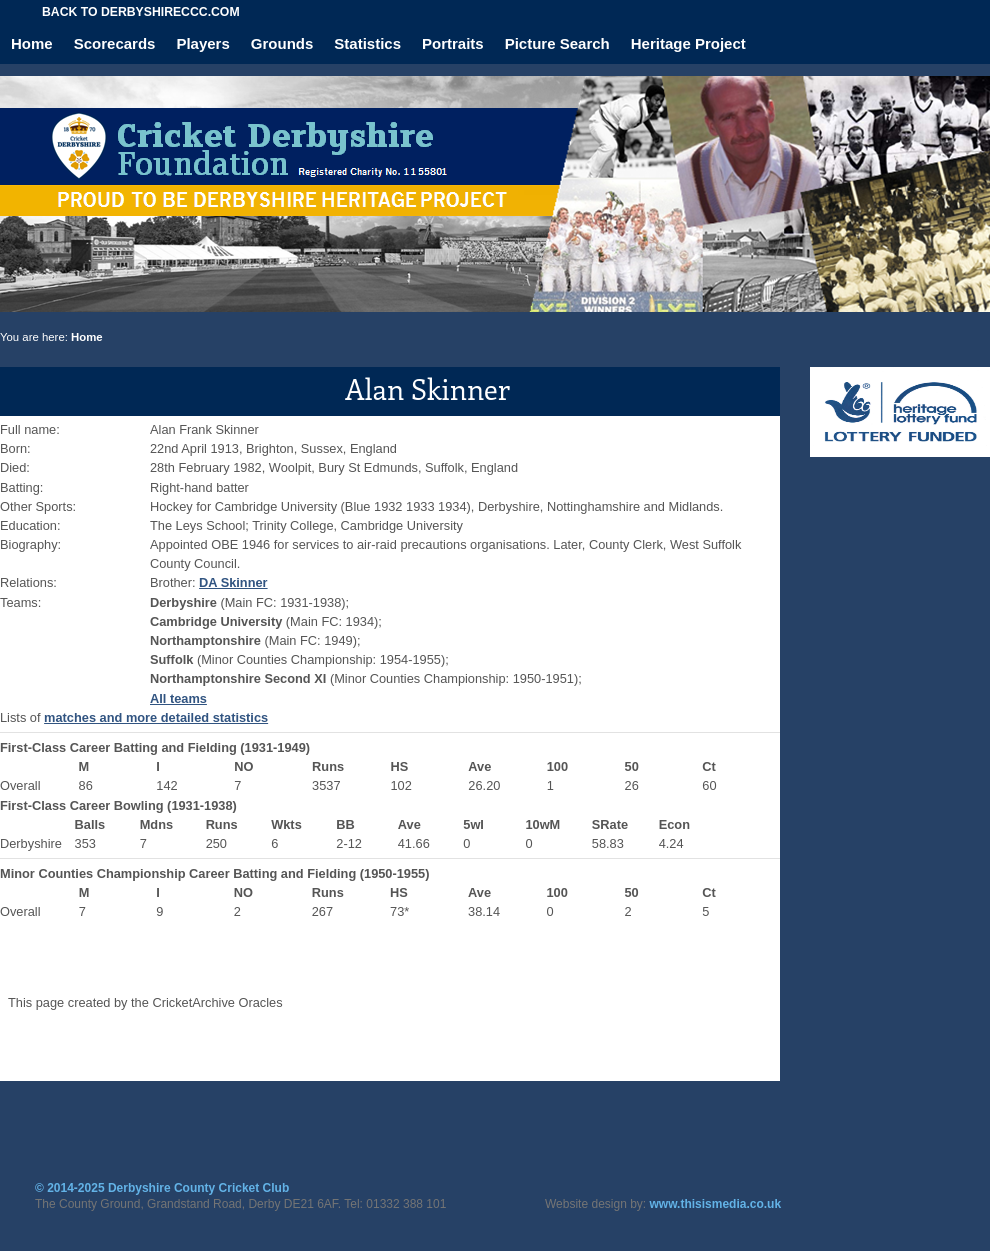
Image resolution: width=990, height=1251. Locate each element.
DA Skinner (233, 582)
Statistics (367, 43)
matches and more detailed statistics (156, 717)
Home (32, 43)
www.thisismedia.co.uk (716, 1204)
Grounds (282, 43)
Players (202, 43)
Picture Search (557, 43)
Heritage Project (688, 43)
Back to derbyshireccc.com (141, 12)
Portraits (453, 43)
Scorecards (115, 43)
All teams (178, 698)
